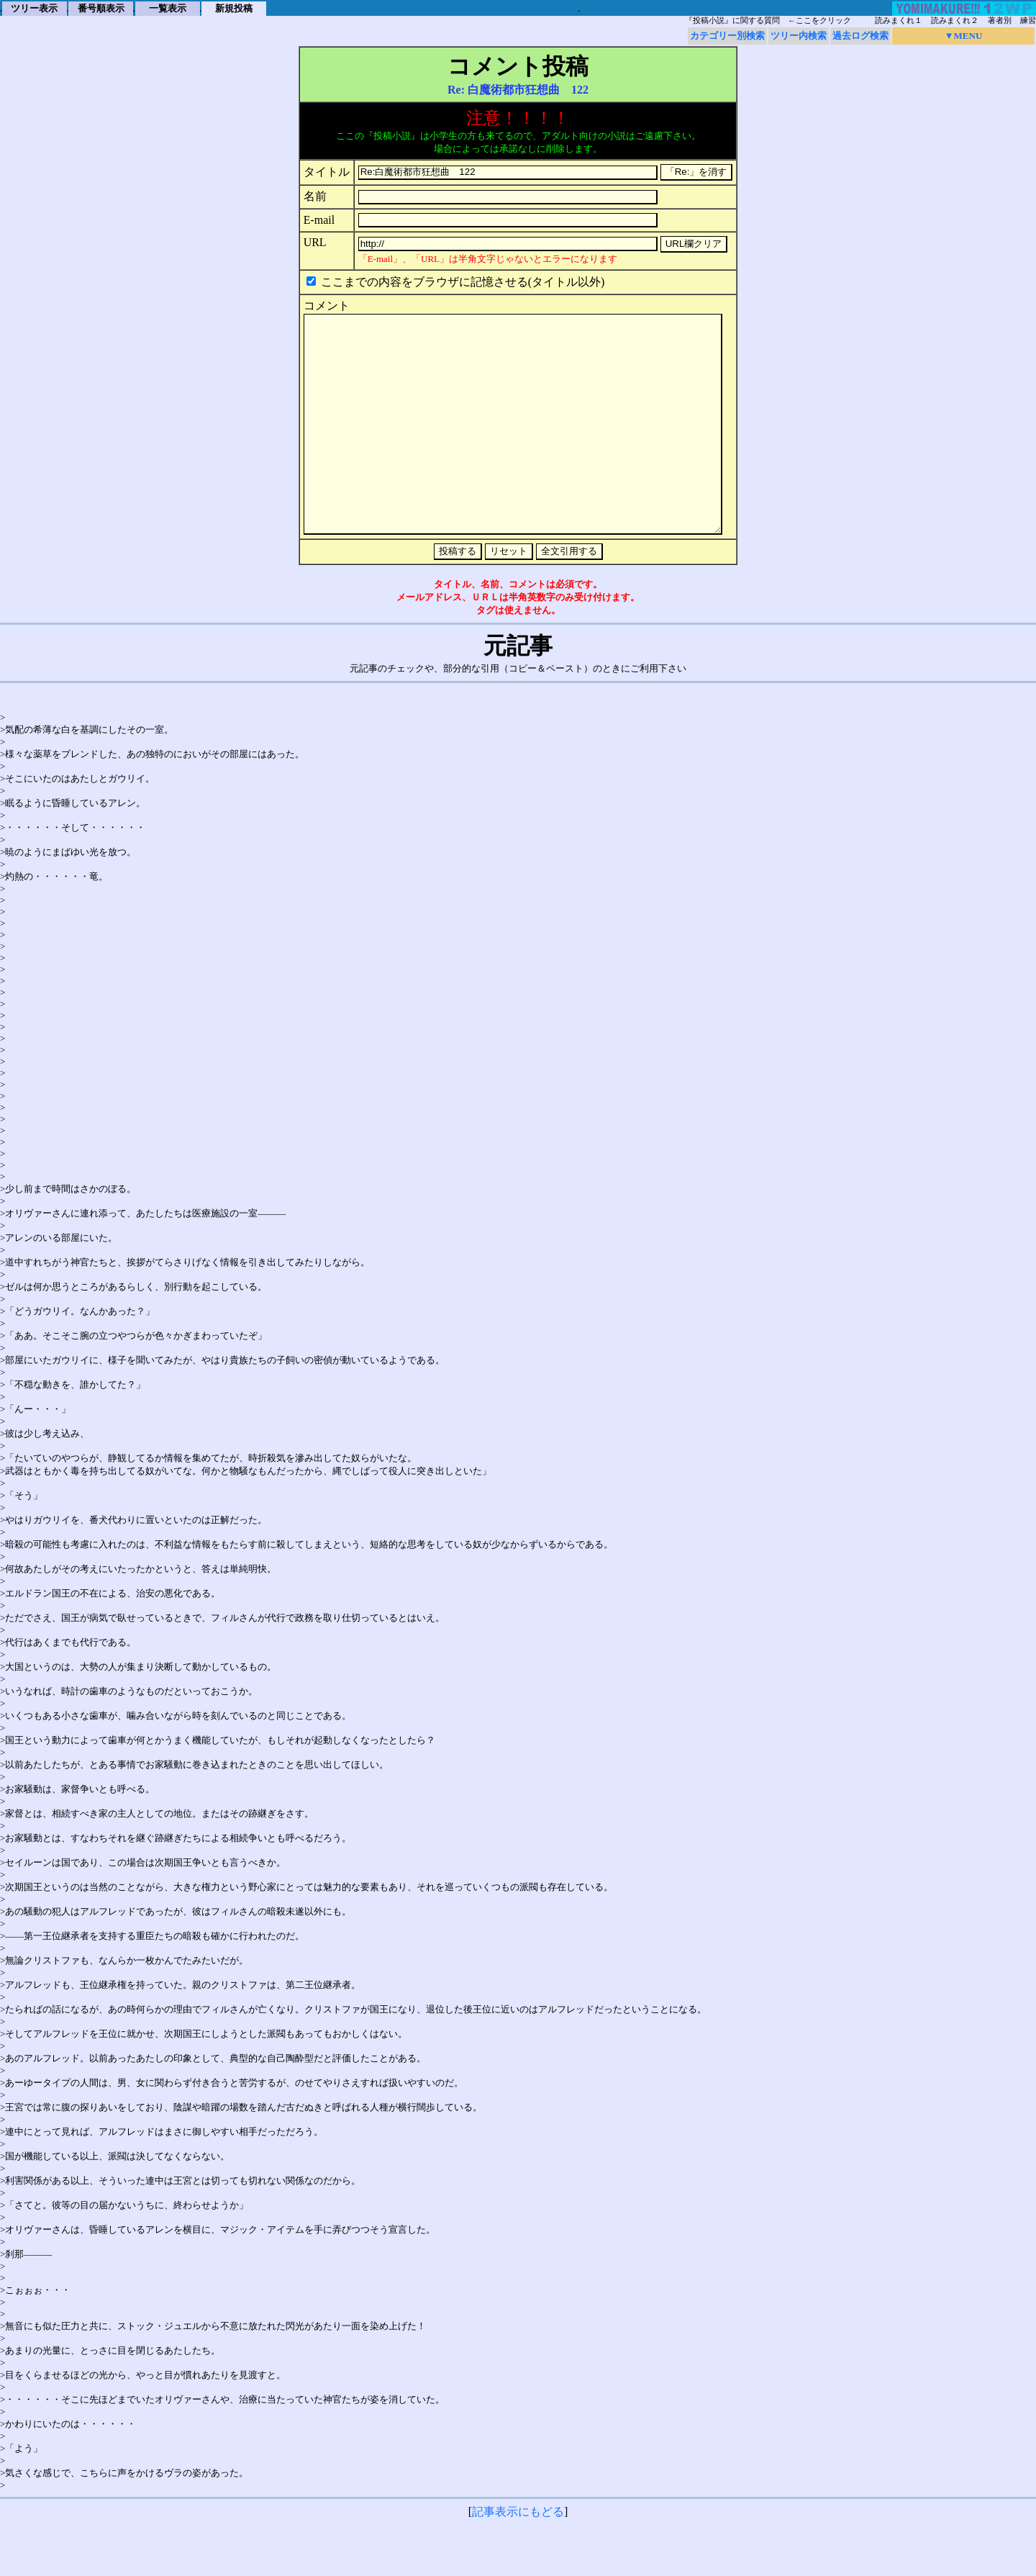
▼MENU (964, 35)
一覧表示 (167, 8)
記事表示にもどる (518, 2555)
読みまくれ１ (898, 20)
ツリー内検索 (799, 35)
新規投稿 (234, 8)
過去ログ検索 (860, 35)
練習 (1028, 20)
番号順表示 (101, 8)
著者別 (1000, 20)
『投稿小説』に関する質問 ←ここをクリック (768, 20)
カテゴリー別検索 (727, 35)
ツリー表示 (34, 8)
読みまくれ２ (954, 20)
